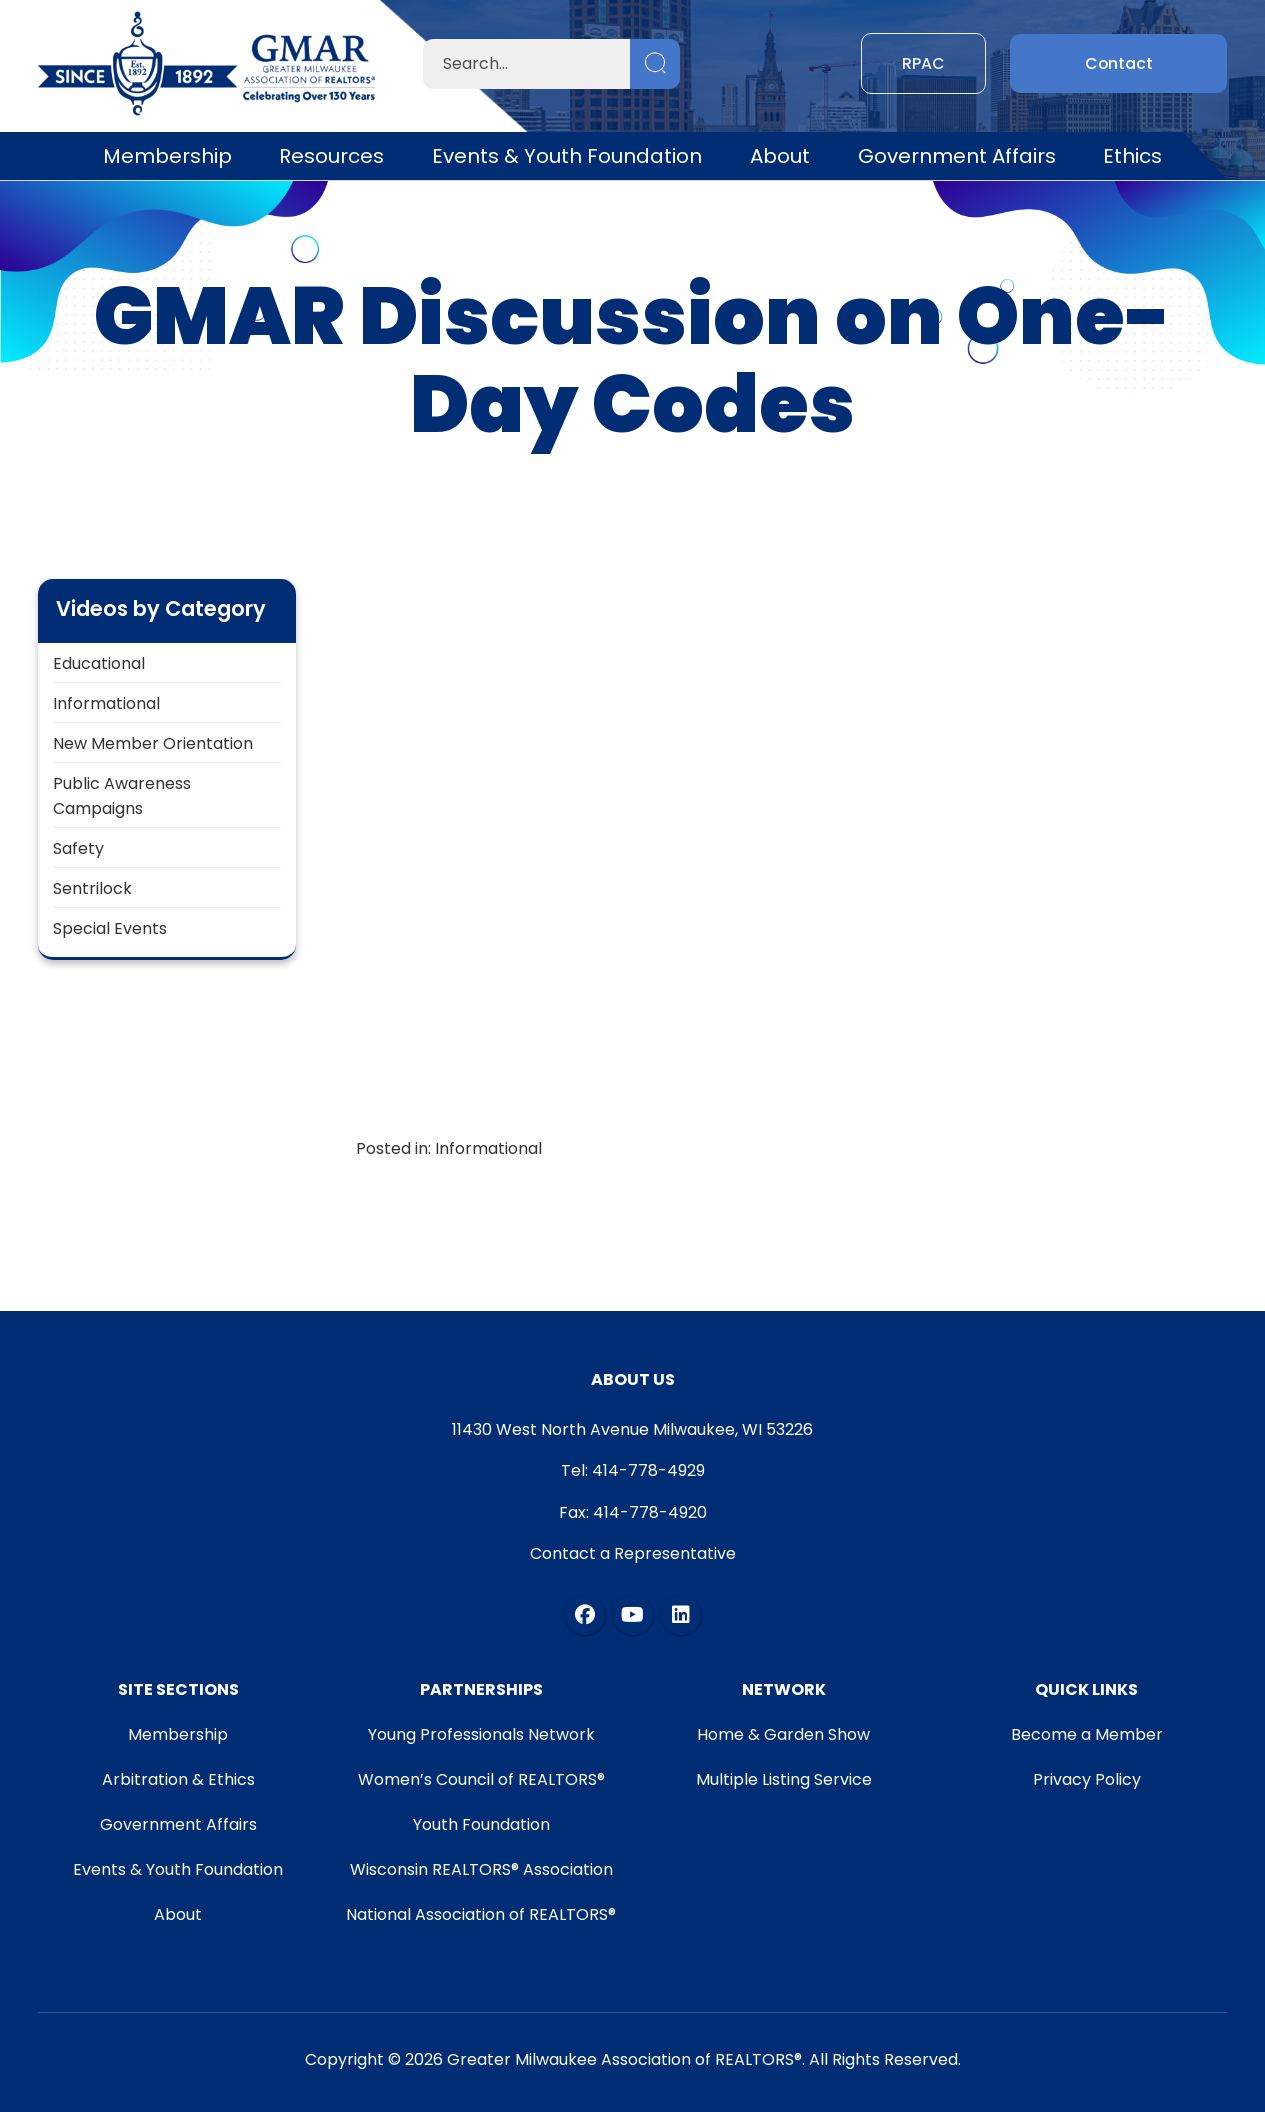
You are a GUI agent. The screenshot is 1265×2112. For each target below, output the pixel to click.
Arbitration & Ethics (177, 1779)
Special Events (110, 928)
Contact (1118, 63)
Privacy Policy (1087, 1779)
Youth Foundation (480, 1824)
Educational (99, 663)
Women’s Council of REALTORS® (480, 1779)
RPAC (923, 63)
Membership (167, 156)
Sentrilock (92, 888)
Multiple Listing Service (784, 1779)
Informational (106, 703)
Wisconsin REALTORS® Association (480, 1869)
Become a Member (1087, 1734)
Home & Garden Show (784, 1734)
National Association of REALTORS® (481, 1914)
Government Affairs (957, 156)
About (780, 156)
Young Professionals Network (480, 1734)
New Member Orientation (153, 743)
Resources (331, 156)
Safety (78, 848)
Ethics (1132, 156)
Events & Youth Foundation (567, 156)
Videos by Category (161, 608)
